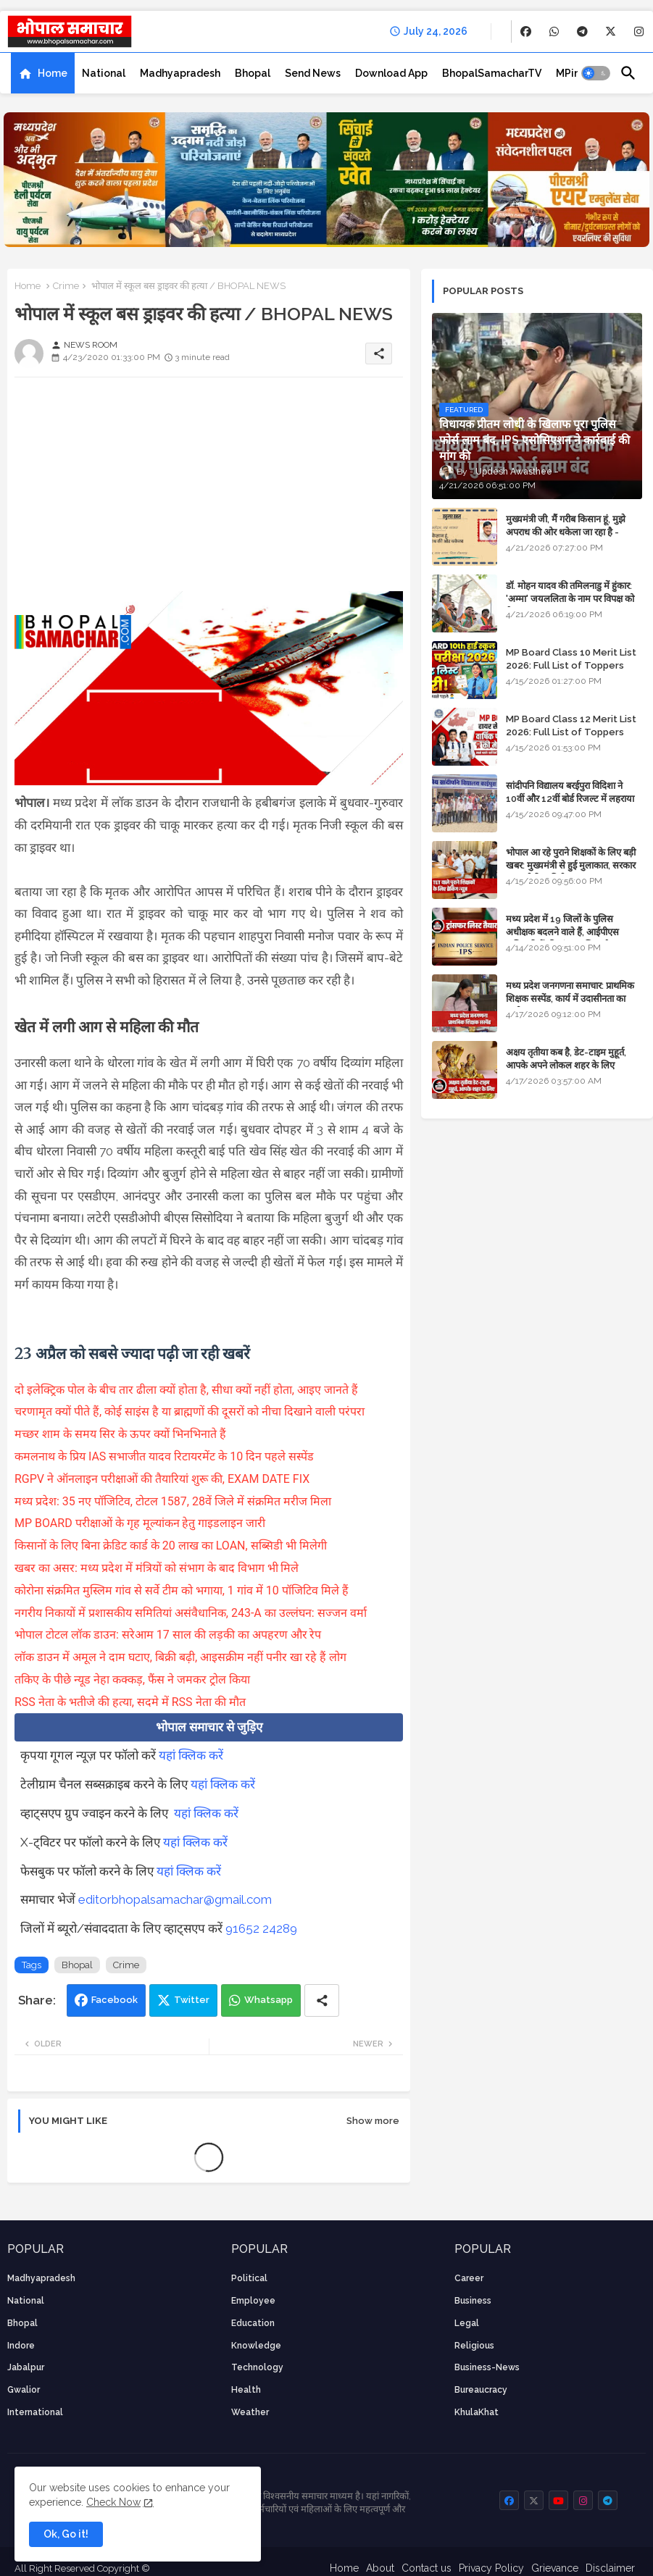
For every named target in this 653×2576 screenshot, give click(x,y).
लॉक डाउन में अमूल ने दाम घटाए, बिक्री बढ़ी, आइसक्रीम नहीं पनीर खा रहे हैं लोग (181, 1657)
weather (250, 2412)
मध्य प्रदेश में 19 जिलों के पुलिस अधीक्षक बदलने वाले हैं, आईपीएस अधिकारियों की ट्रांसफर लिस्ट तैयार (563, 931)
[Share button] (321, 2000)
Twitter (191, 1999)
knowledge (256, 2346)
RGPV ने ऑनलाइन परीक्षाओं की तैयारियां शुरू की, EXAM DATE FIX (161, 1479)
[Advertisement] (208, 489)
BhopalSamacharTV (491, 73)
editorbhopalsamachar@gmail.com (175, 1899)
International (35, 2412)
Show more (372, 2120)
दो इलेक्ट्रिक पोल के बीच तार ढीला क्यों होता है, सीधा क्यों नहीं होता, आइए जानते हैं (186, 1390)
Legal (466, 2323)
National (103, 73)
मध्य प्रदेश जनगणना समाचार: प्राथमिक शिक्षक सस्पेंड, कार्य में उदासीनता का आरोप (570, 998)
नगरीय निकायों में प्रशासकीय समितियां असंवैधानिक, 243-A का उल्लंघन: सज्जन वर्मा (192, 1613)
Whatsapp (268, 1999)
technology (257, 2367)
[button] (595, 73)
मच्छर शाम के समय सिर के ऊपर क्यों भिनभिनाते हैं (121, 1434)
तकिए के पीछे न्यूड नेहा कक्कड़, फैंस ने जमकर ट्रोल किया (133, 1679)
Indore (21, 2346)
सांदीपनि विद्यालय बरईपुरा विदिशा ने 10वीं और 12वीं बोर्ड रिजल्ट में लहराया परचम (570, 798)
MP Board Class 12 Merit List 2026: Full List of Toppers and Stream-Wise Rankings (571, 732)
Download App (391, 73)
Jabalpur (25, 2367)
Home (52, 73)
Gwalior (23, 2390)
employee (253, 2301)
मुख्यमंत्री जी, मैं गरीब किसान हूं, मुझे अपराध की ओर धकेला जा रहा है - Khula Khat (565, 532)
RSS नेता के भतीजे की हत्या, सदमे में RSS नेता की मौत (130, 1702)
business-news (487, 2367)
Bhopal (252, 73)
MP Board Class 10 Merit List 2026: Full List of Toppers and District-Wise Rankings (571, 665)
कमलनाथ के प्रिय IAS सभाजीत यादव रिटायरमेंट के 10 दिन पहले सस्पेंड (165, 1456)
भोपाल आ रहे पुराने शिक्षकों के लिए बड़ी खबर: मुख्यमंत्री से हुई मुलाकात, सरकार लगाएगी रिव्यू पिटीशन (571, 865)
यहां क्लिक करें (191, 1755)
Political (249, 2278)
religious (474, 2346)
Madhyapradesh (180, 73)
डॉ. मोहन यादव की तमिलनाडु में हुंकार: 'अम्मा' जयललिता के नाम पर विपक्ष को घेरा (570, 598)
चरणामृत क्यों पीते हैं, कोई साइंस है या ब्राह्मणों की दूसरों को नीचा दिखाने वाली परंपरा (190, 1411)
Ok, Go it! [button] (65, 2534)
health (246, 2390)
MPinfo (573, 73)
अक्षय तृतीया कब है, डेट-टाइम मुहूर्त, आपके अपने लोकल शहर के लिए (566, 1059)
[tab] (43, 73)
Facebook (114, 1999)
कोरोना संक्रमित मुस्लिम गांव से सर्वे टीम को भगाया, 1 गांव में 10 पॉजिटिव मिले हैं (183, 1590)
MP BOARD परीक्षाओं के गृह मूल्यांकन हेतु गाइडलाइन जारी (141, 1523)
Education (253, 2323)
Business (472, 2301)
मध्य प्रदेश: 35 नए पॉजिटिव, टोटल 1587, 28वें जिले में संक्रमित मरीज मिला (174, 1501)
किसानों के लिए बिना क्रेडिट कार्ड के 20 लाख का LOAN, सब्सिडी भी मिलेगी (172, 1545)
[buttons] (526, 31)
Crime (66, 285)
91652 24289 (261, 1928)
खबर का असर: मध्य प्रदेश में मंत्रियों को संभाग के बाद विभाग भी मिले (157, 1568)
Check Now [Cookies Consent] (113, 2502)
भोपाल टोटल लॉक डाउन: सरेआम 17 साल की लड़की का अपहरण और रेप (169, 1635)
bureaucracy (480, 2390)
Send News (313, 73)
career (468, 2278)
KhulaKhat (476, 2412)
